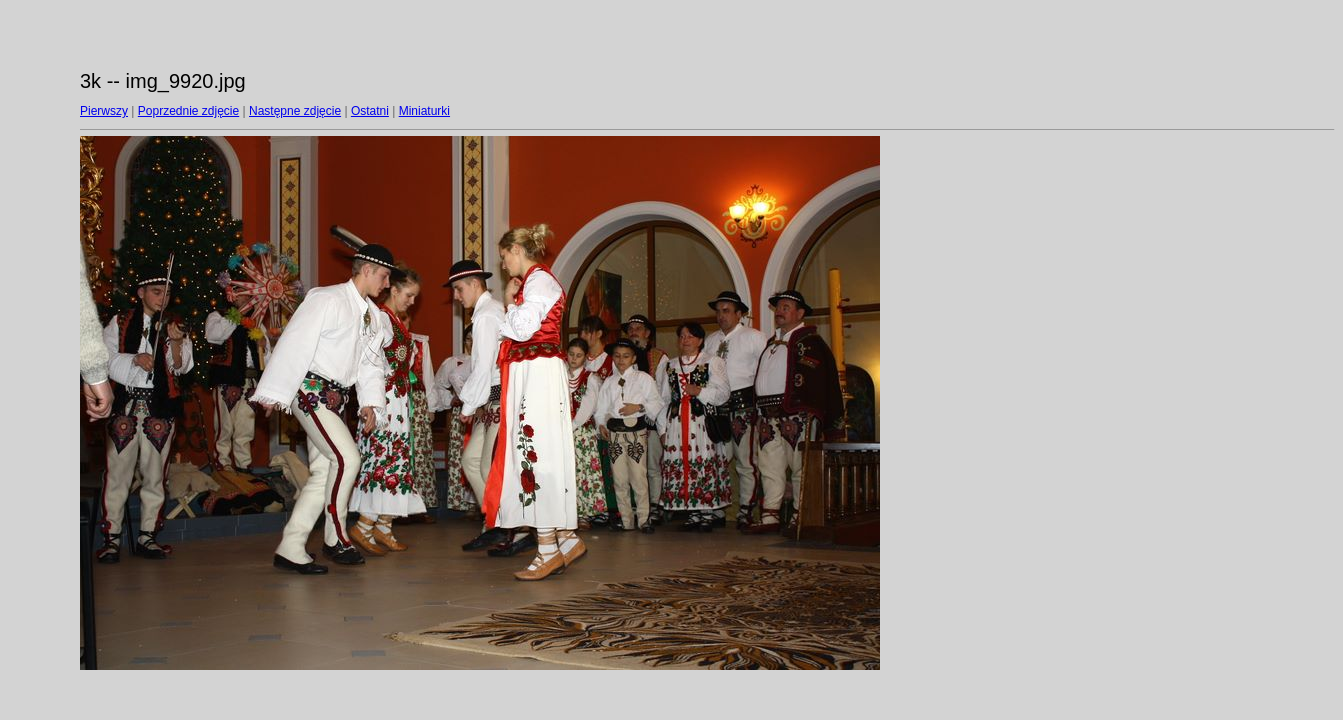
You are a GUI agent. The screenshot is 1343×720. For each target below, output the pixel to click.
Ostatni (370, 111)
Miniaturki (424, 111)
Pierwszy (104, 111)
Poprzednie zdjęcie (188, 111)
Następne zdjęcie (295, 111)
